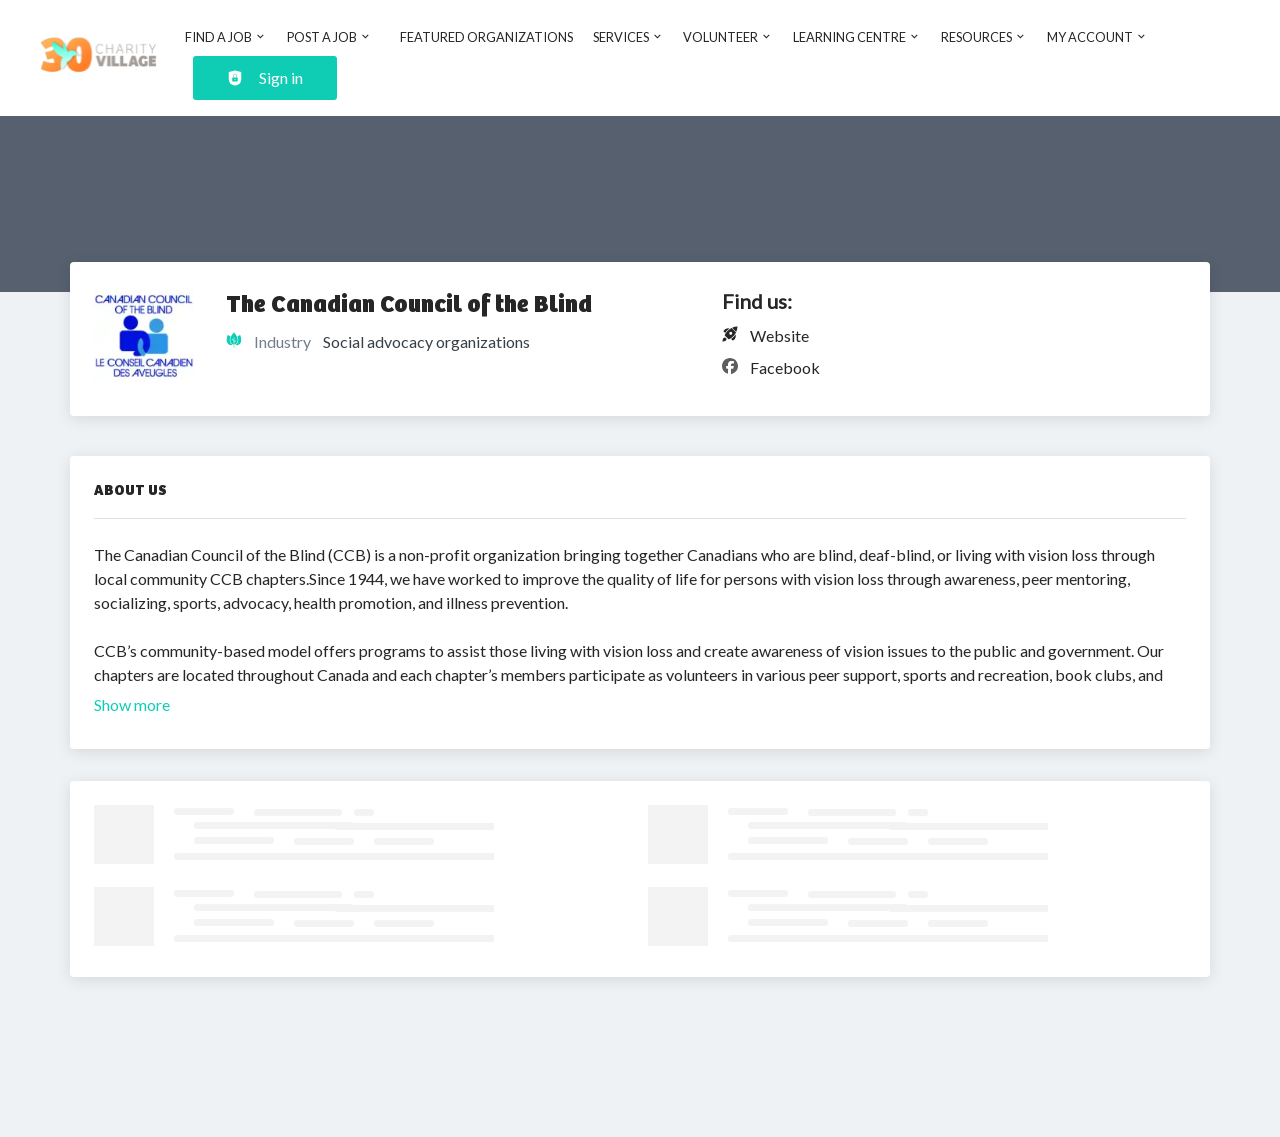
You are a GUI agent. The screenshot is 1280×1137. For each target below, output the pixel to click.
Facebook (785, 367)
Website (779, 335)
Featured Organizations (486, 37)
